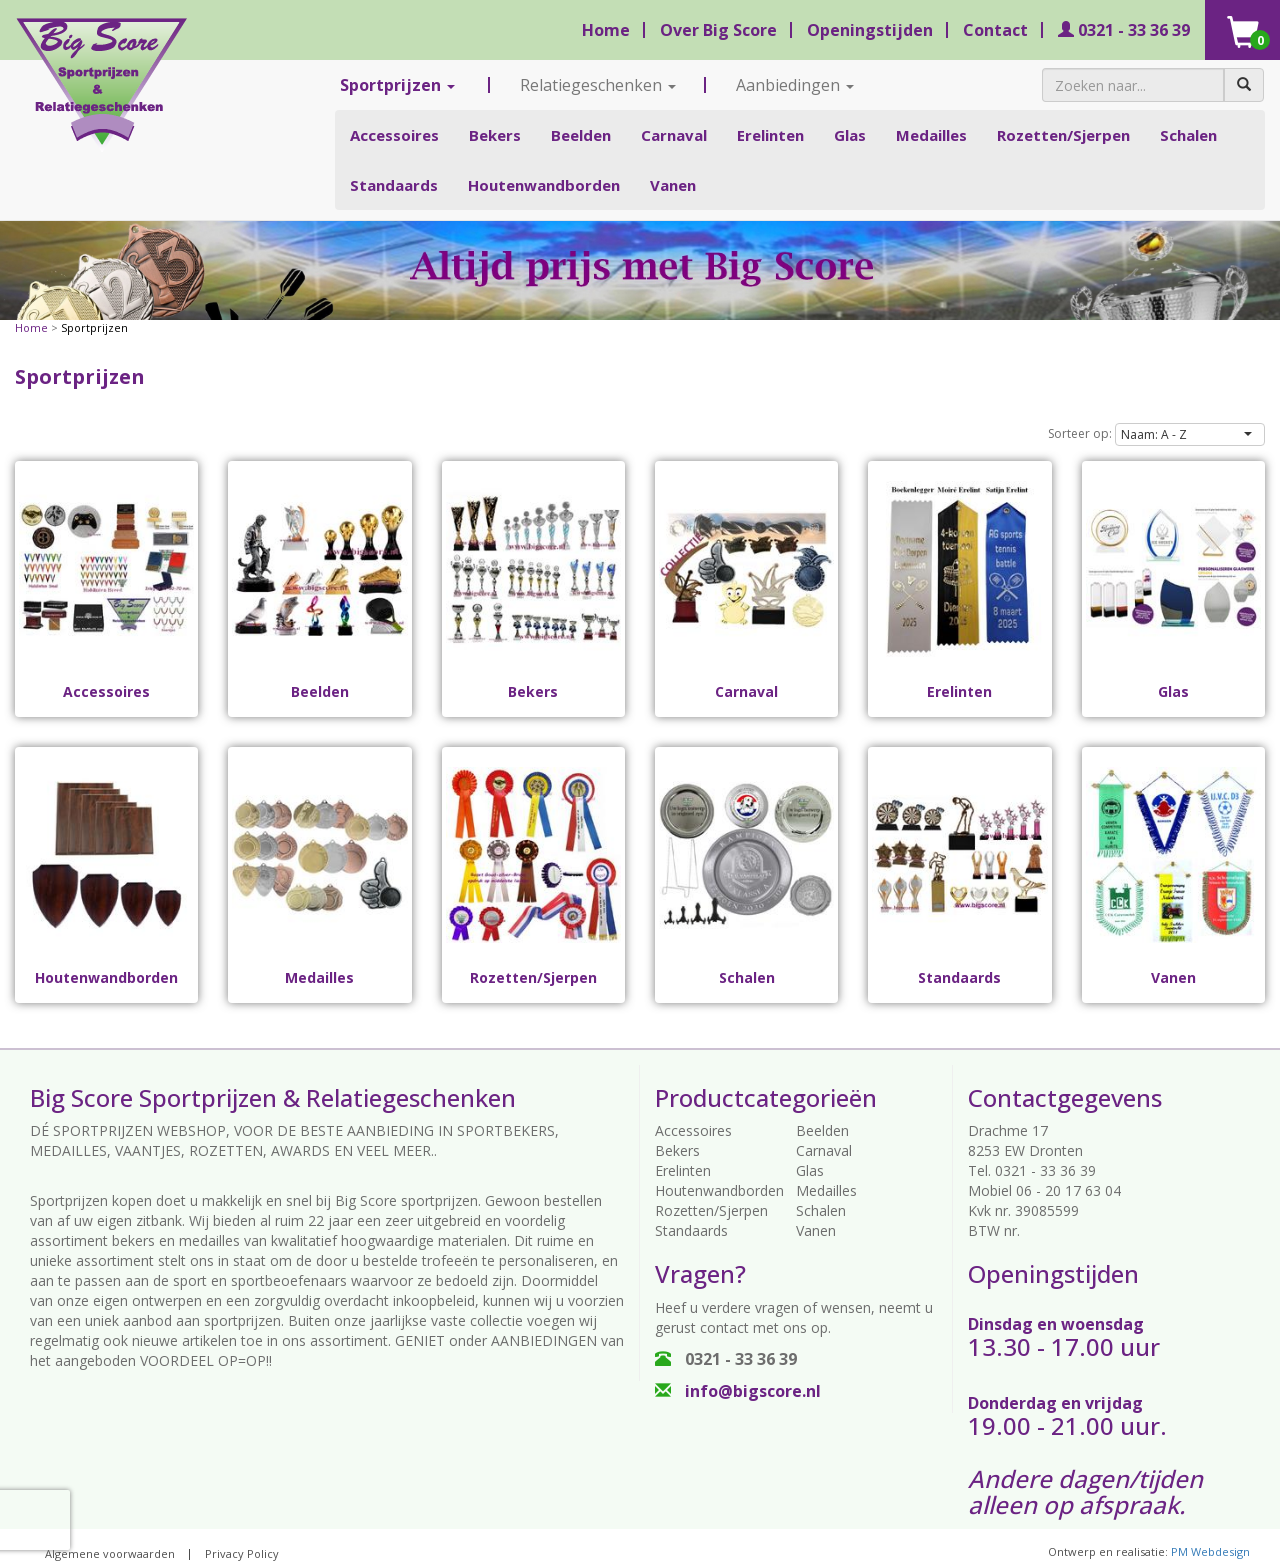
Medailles (931, 135)
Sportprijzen (397, 85)
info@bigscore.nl (738, 1391)
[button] (1190, 434)
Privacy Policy (242, 1553)
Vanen (673, 185)
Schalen (1188, 135)
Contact (995, 30)
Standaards (394, 185)
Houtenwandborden (544, 185)
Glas (850, 135)
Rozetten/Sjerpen (1063, 135)
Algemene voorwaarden (110, 1553)
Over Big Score (718, 30)
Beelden (581, 135)
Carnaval (674, 135)
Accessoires (394, 135)
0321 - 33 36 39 (1124, 30)
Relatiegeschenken (598, 85)
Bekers (495, 135)
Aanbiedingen (795, 85)
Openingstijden (870, 30)
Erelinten (770, 135)
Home (606, 30)
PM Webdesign (1210, 1551)
